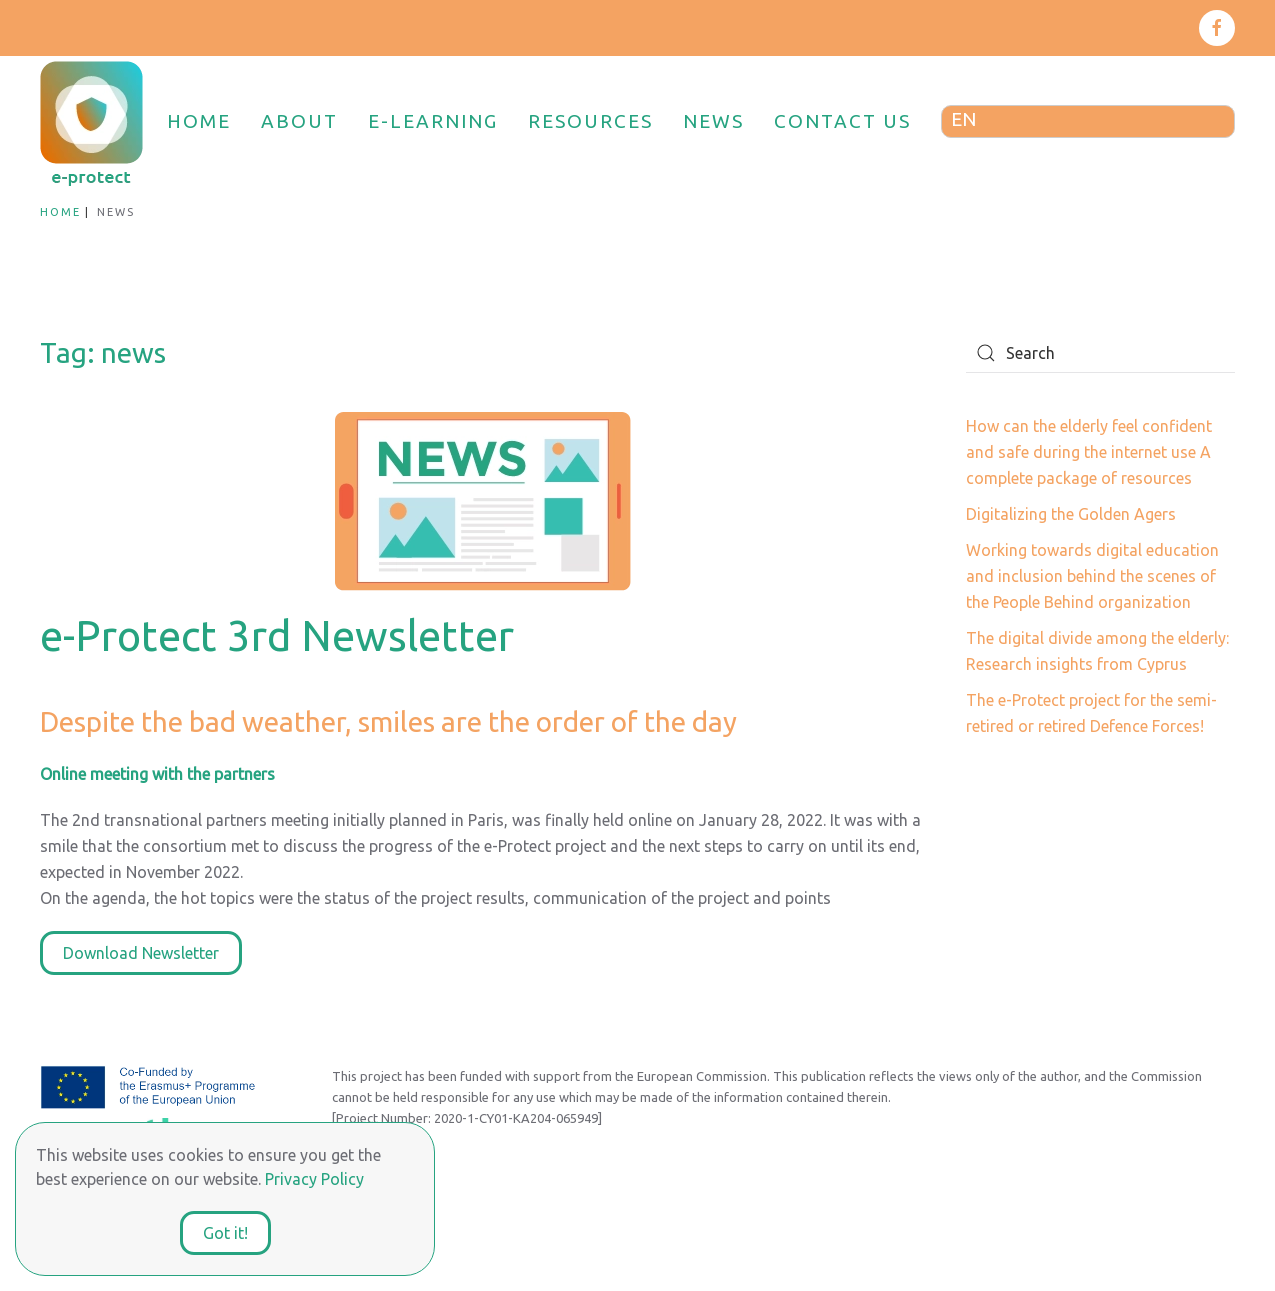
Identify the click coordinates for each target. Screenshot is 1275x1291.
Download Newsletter (141, 953)
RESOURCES (590, 121)
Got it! (225, 1233)
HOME (199, 121)
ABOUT (299, 121)
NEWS (713, 121)
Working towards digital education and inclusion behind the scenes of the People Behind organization (1092, 576)
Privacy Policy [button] (314, 1179)
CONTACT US (842, 121)
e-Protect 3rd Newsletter (277, 635)
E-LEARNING (433, 121)
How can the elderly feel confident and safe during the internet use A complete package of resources (1089, 452)
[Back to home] (94, 121)
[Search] (1100, 353)
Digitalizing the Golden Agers (1071, 514)
